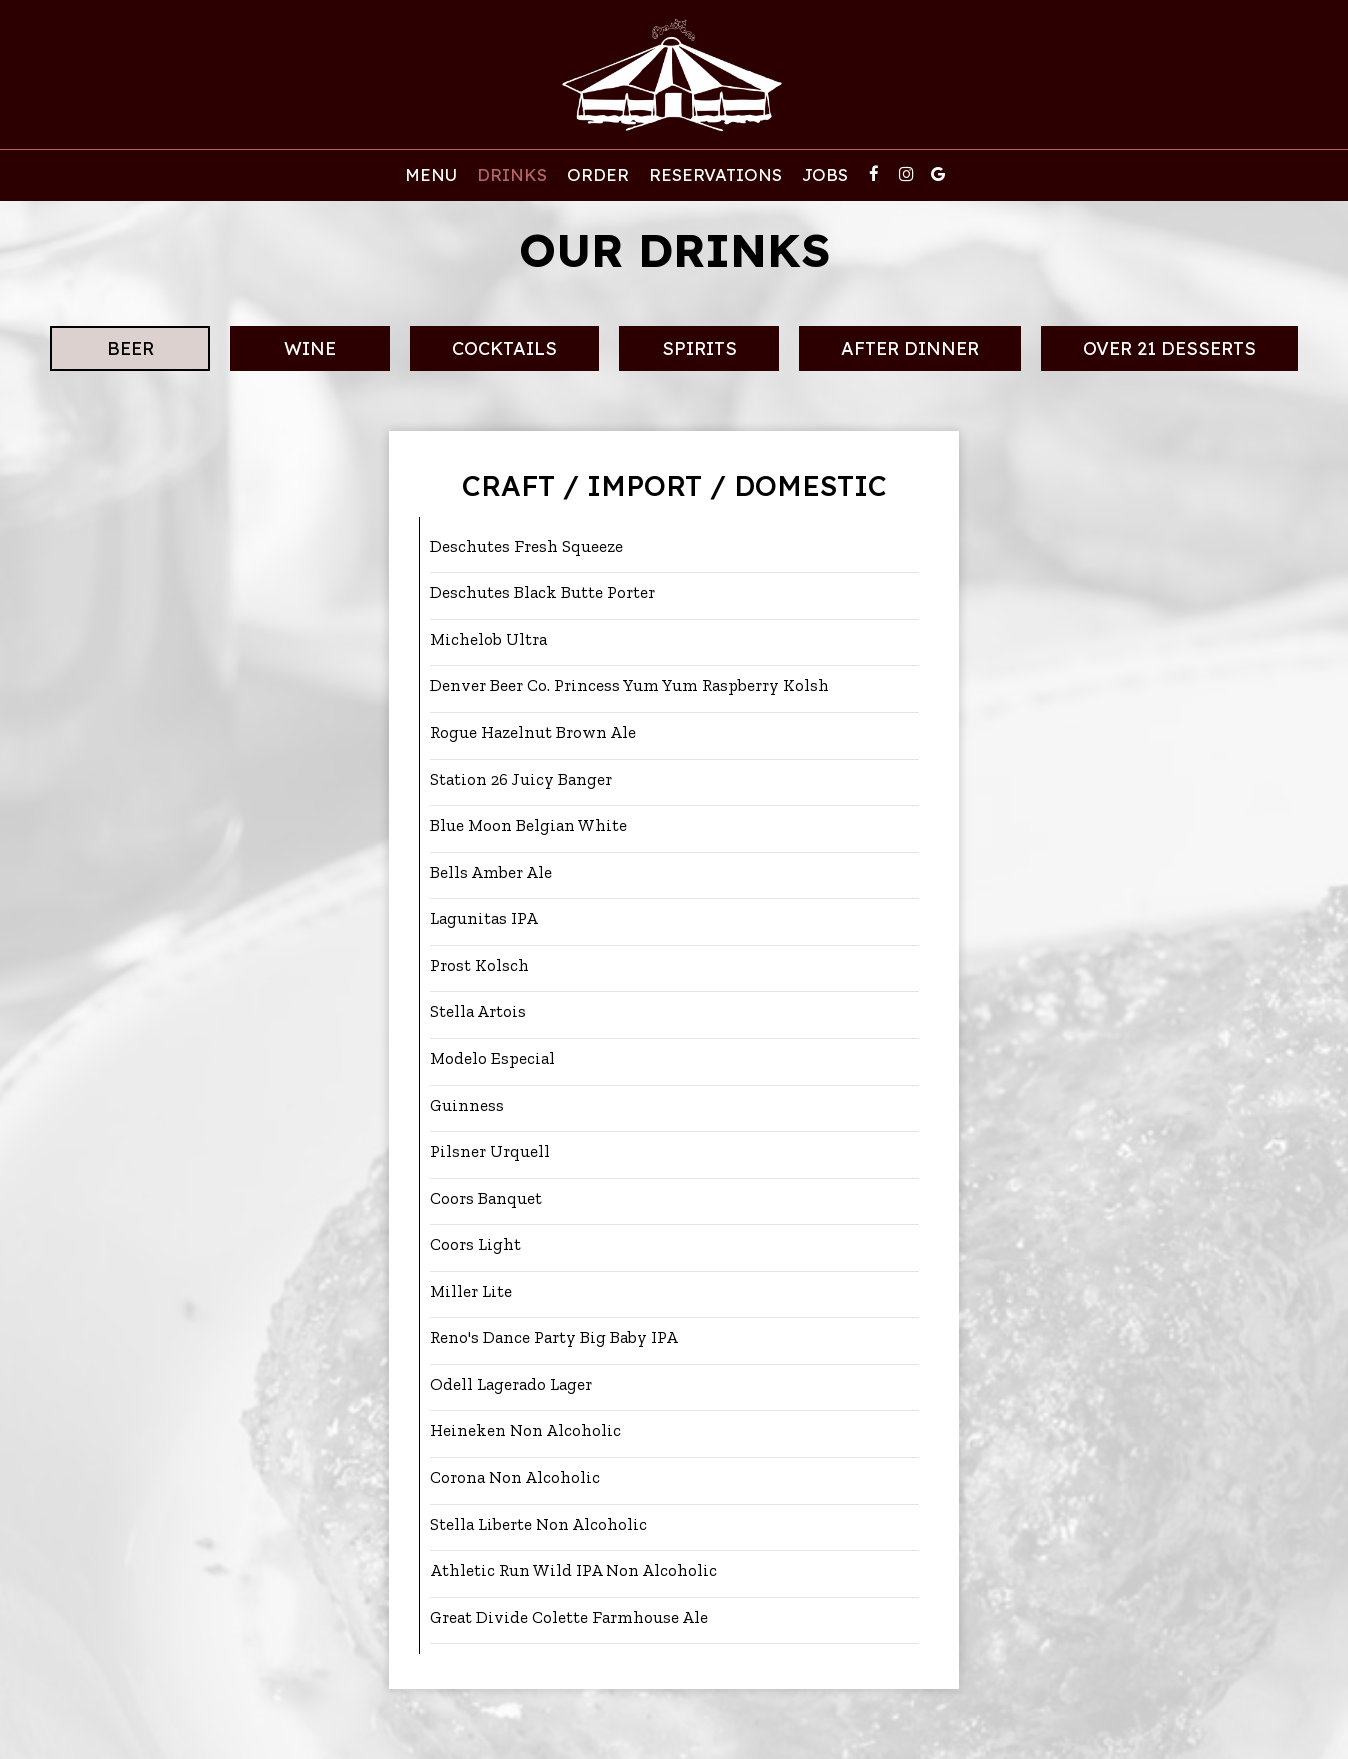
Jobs (825, 175)
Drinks (512, 175)
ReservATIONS (715, 175)
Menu (431, 175)
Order (598, 175)
